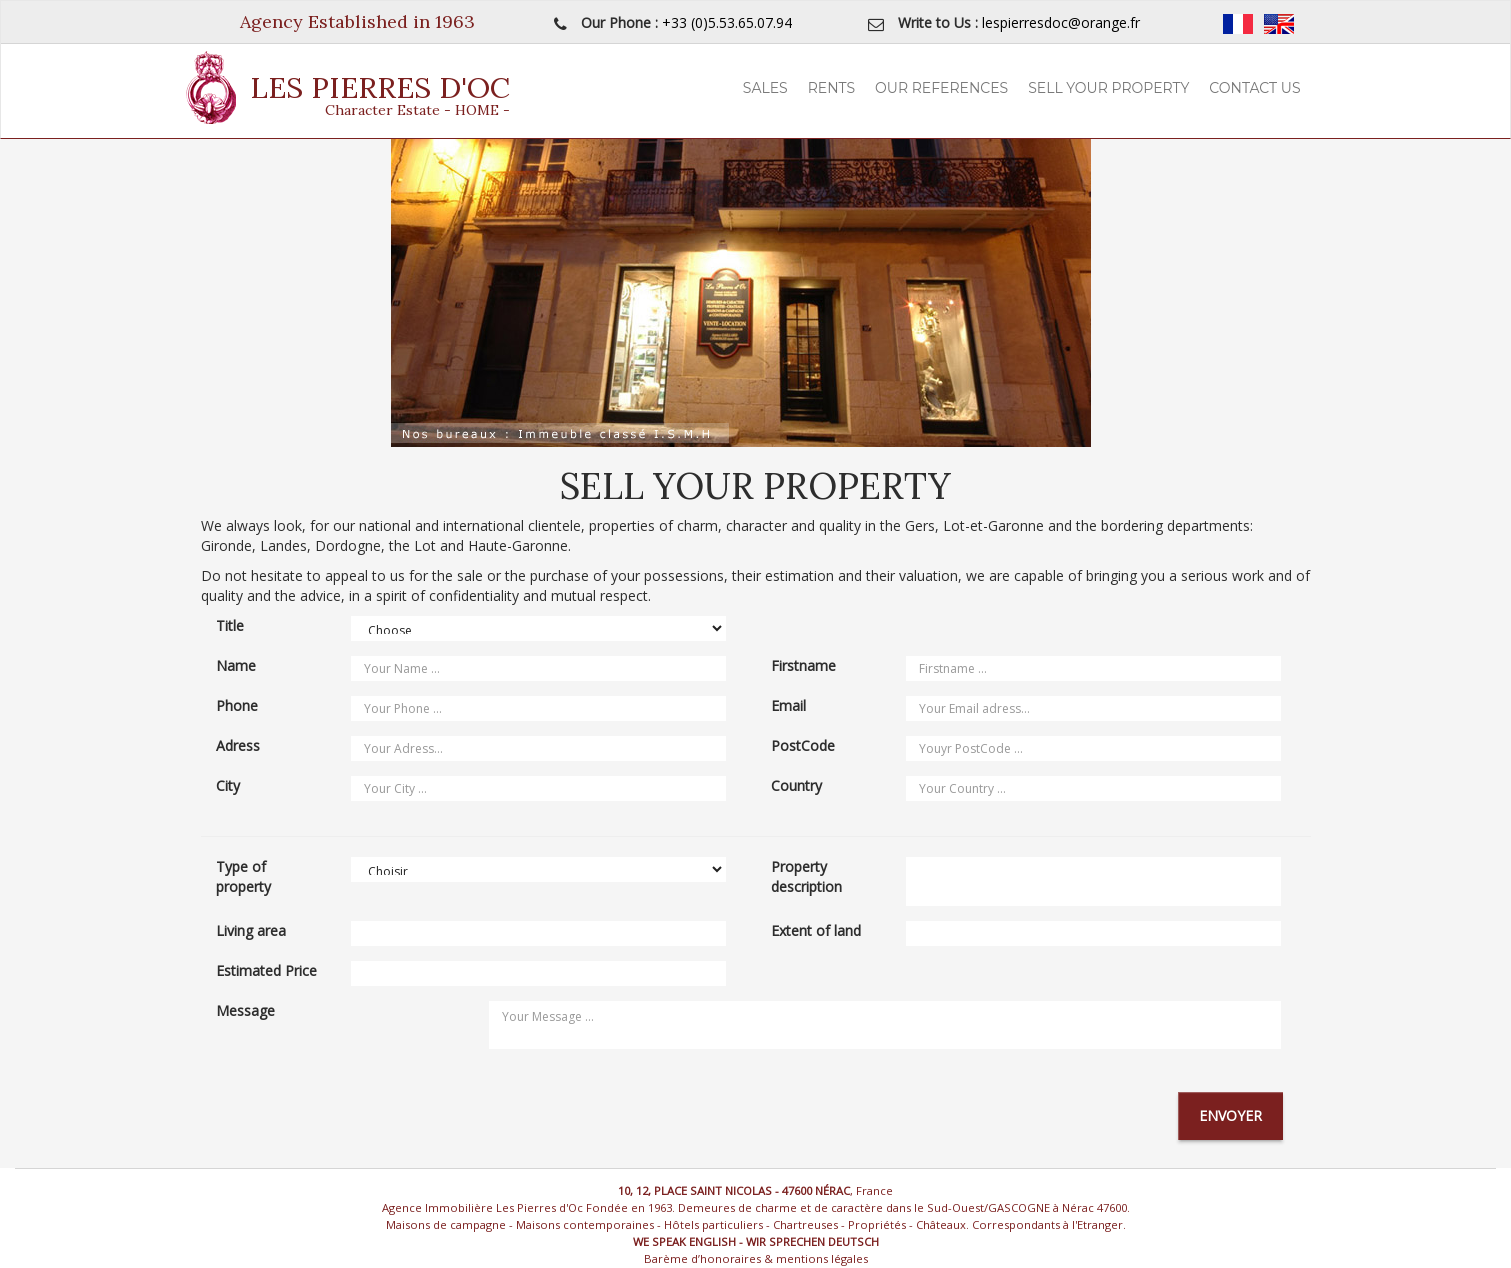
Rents (831, 88)
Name (236, 665)
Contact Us (1254, 88)
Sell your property (1108, 88)
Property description (806, 876)
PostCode (803, 745)
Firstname (803, 665)
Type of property (243, 876)
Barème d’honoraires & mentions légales (756, 1258)
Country (796, 785)
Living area (251, 930)
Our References (941, 88)
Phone (237, 705)
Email (788, 705)
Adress (238, 745)
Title (230, 625)
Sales (765, 88)
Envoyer (1230, 1115)
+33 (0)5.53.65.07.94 (727, 22)
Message (245, 1010)
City (228, 785)
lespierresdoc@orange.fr (1061, 22)
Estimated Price (266, 970)
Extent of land (816, 930)
